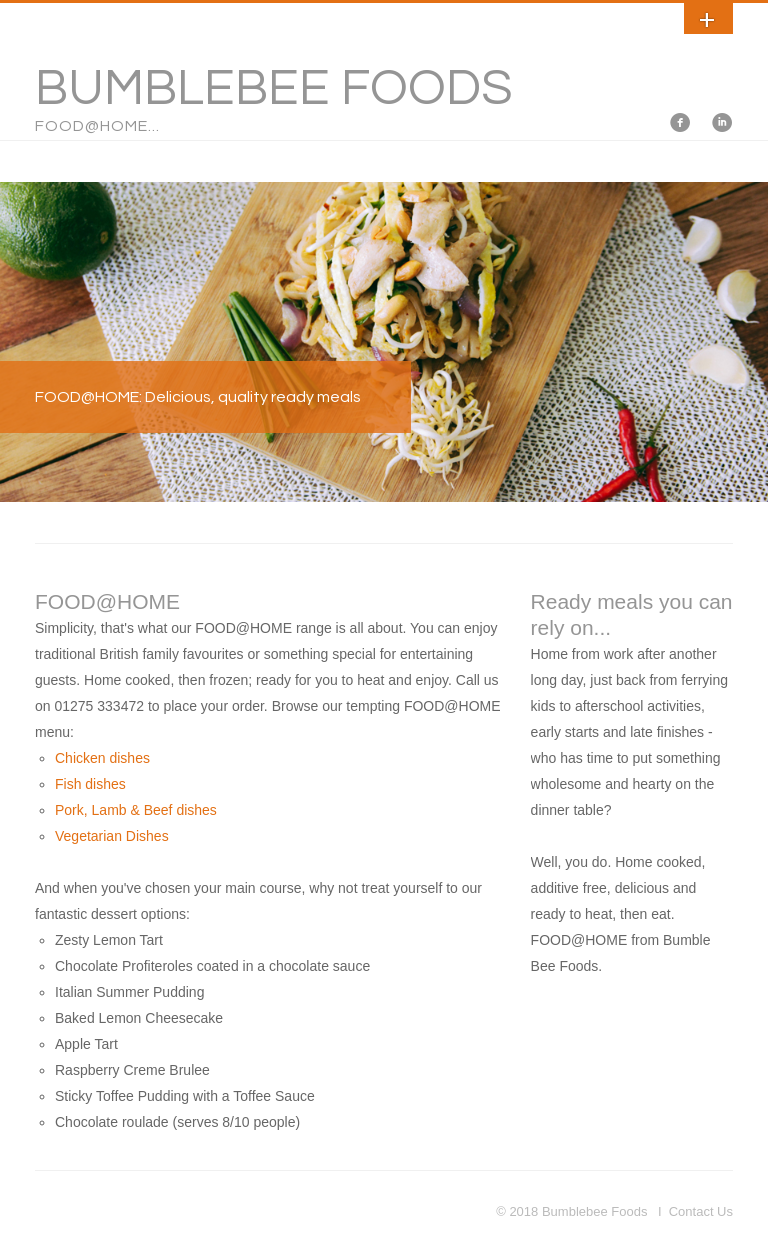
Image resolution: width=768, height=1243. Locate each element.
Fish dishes (90, 784)
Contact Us (701, 1211)
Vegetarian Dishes (112, 836)
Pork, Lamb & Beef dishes (136, 810)
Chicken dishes (102, 758)
